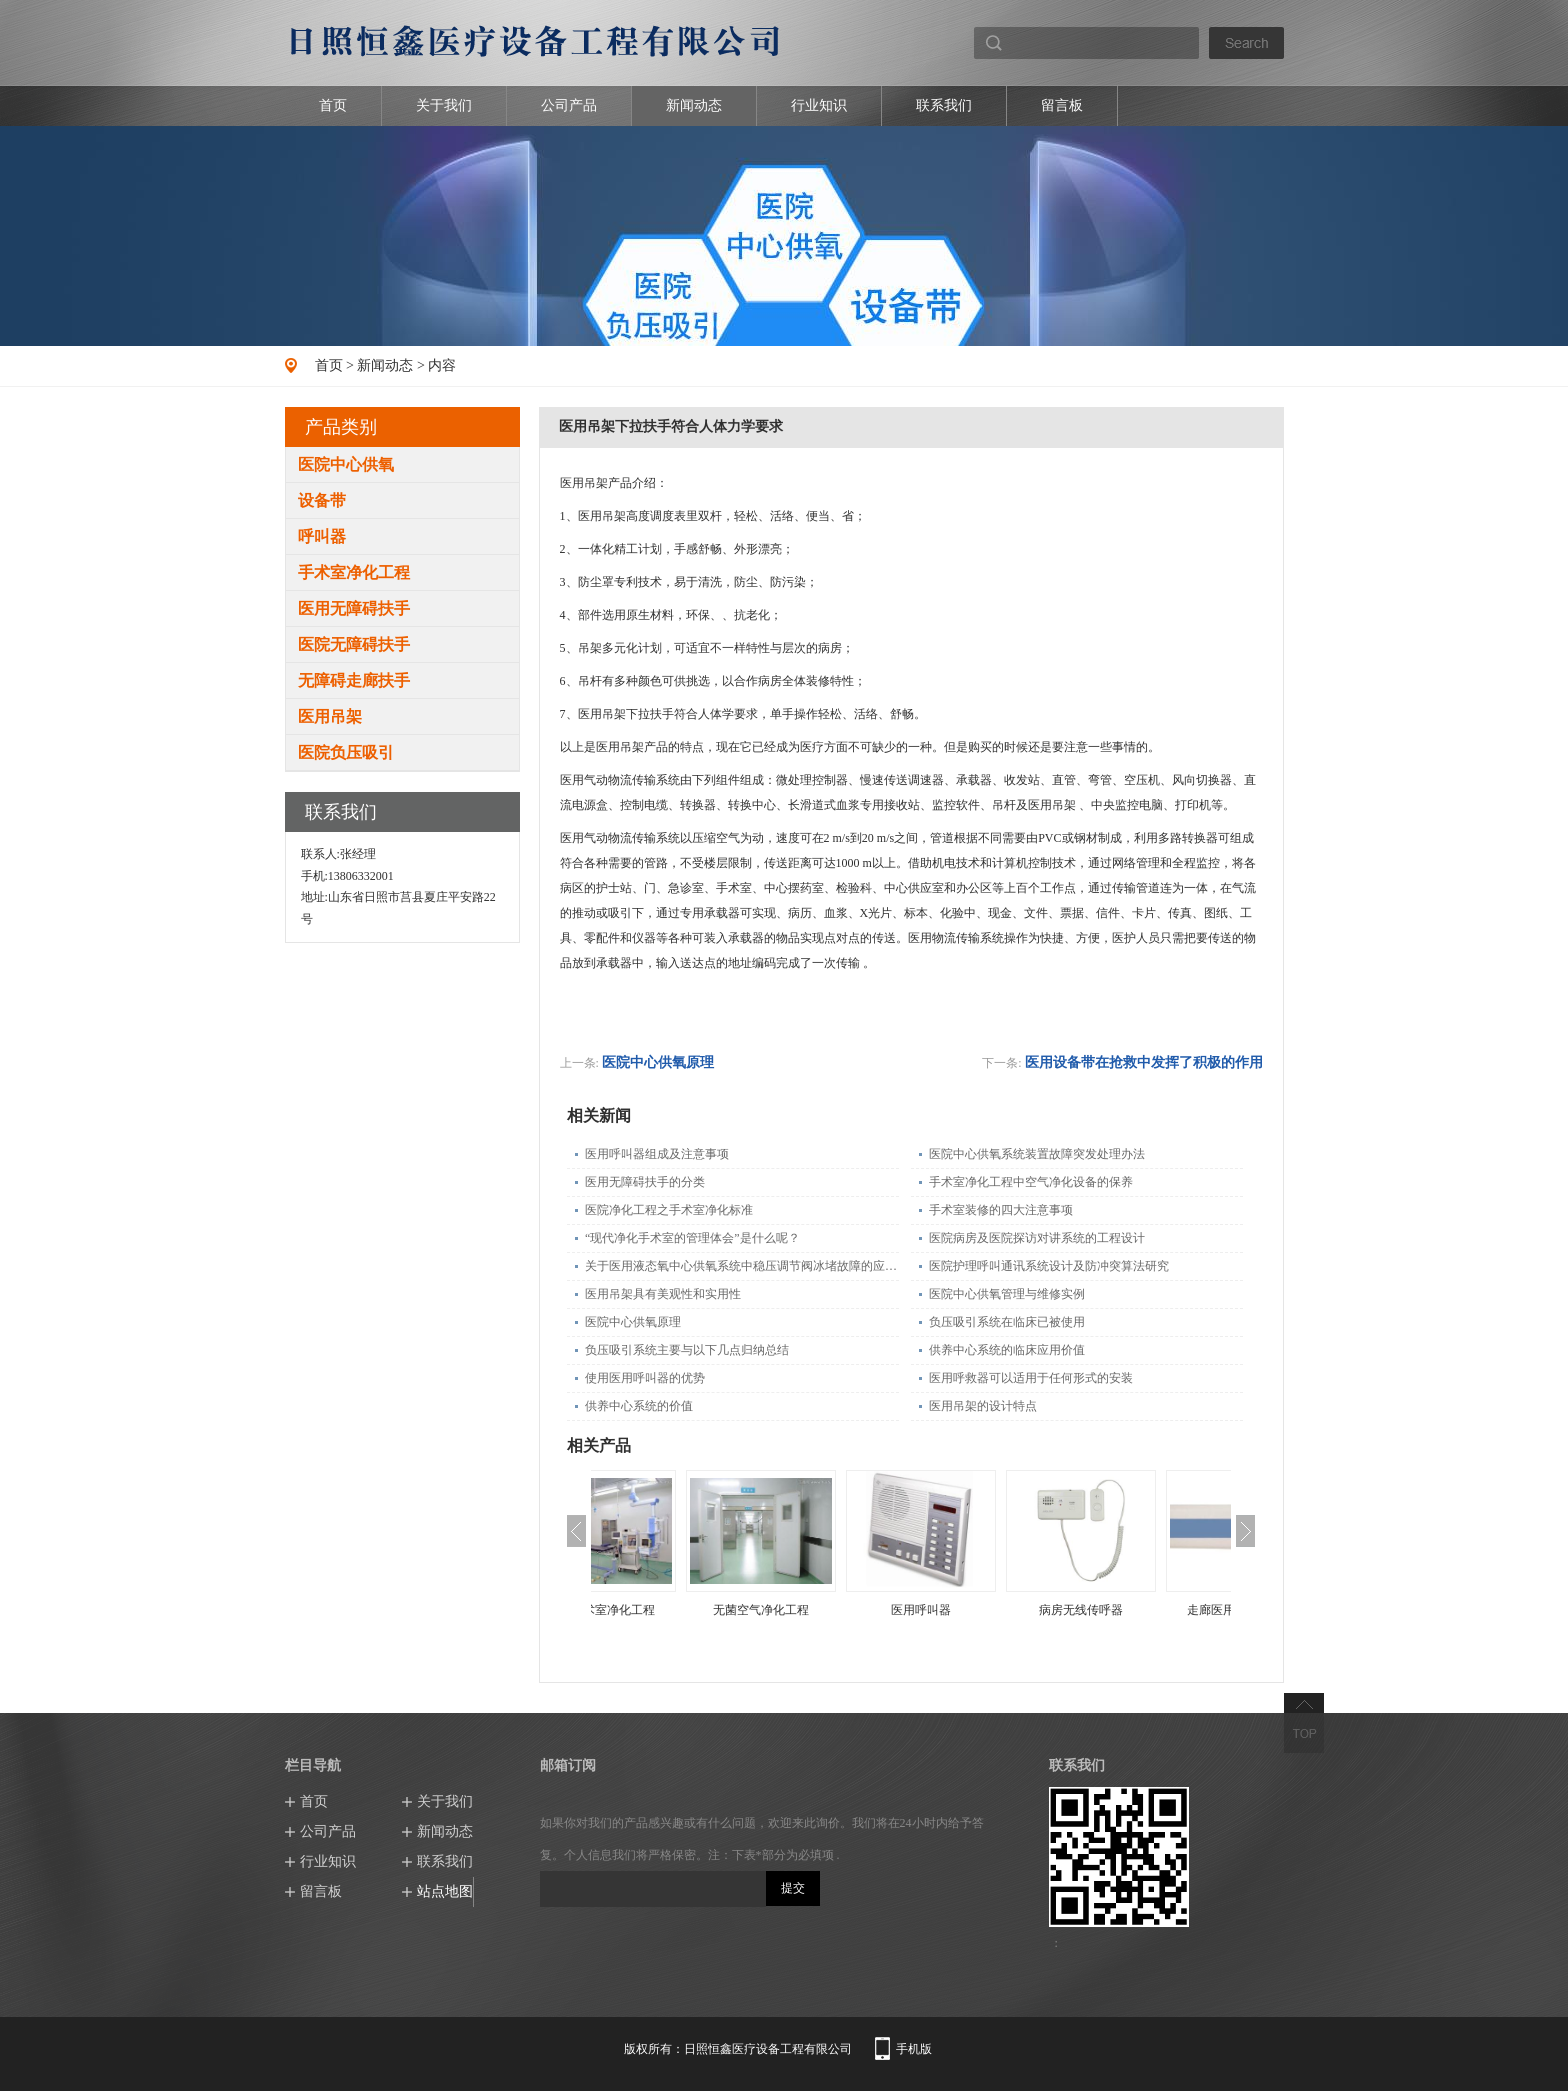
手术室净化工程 (354, 572)
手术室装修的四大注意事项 (1001, 1210)
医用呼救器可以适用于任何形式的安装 (1031, 1378)
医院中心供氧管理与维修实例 (1007, 1294)
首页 (333, 105)
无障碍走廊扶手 (354, 680)
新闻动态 (694, 105)
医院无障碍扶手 (354, 644)
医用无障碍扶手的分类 (645, 1182)
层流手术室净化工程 (671, 1610)
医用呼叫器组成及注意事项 (657, 1154)
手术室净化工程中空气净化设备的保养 (1031, 1182)
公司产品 (569, 105)
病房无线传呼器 (1151, 1610)
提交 (793, 1888)
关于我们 (444, 105)
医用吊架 (330, 716)
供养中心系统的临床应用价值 (1007, 1350)
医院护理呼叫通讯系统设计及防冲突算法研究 (1049, 1266)
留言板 (1062, 105)
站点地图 (445, 1891)
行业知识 (819, 105)
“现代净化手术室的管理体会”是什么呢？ (692, 1238)
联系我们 (944, 105)
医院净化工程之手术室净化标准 (669, 1210)
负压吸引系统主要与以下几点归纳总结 (687, 1350)
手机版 (914, 2049)
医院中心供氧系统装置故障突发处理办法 (1037, 1154)
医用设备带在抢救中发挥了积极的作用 (1144, 1062)
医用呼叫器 (991, 1610)
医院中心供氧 (346, 464)
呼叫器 (322, 536)
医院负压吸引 (346, 752)
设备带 (322, 500)
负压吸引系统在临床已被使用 (1007, 1322)
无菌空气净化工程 (831, 1610)
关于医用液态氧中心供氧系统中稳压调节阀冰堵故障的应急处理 (742, 1266)
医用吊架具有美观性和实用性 (663, 1294)
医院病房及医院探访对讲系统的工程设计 (1037, 1238)
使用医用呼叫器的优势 (645, 1378)
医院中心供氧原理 (658, 1062)
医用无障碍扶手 (354, 608)
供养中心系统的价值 (639, 1406)
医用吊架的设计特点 (983, 1406)
